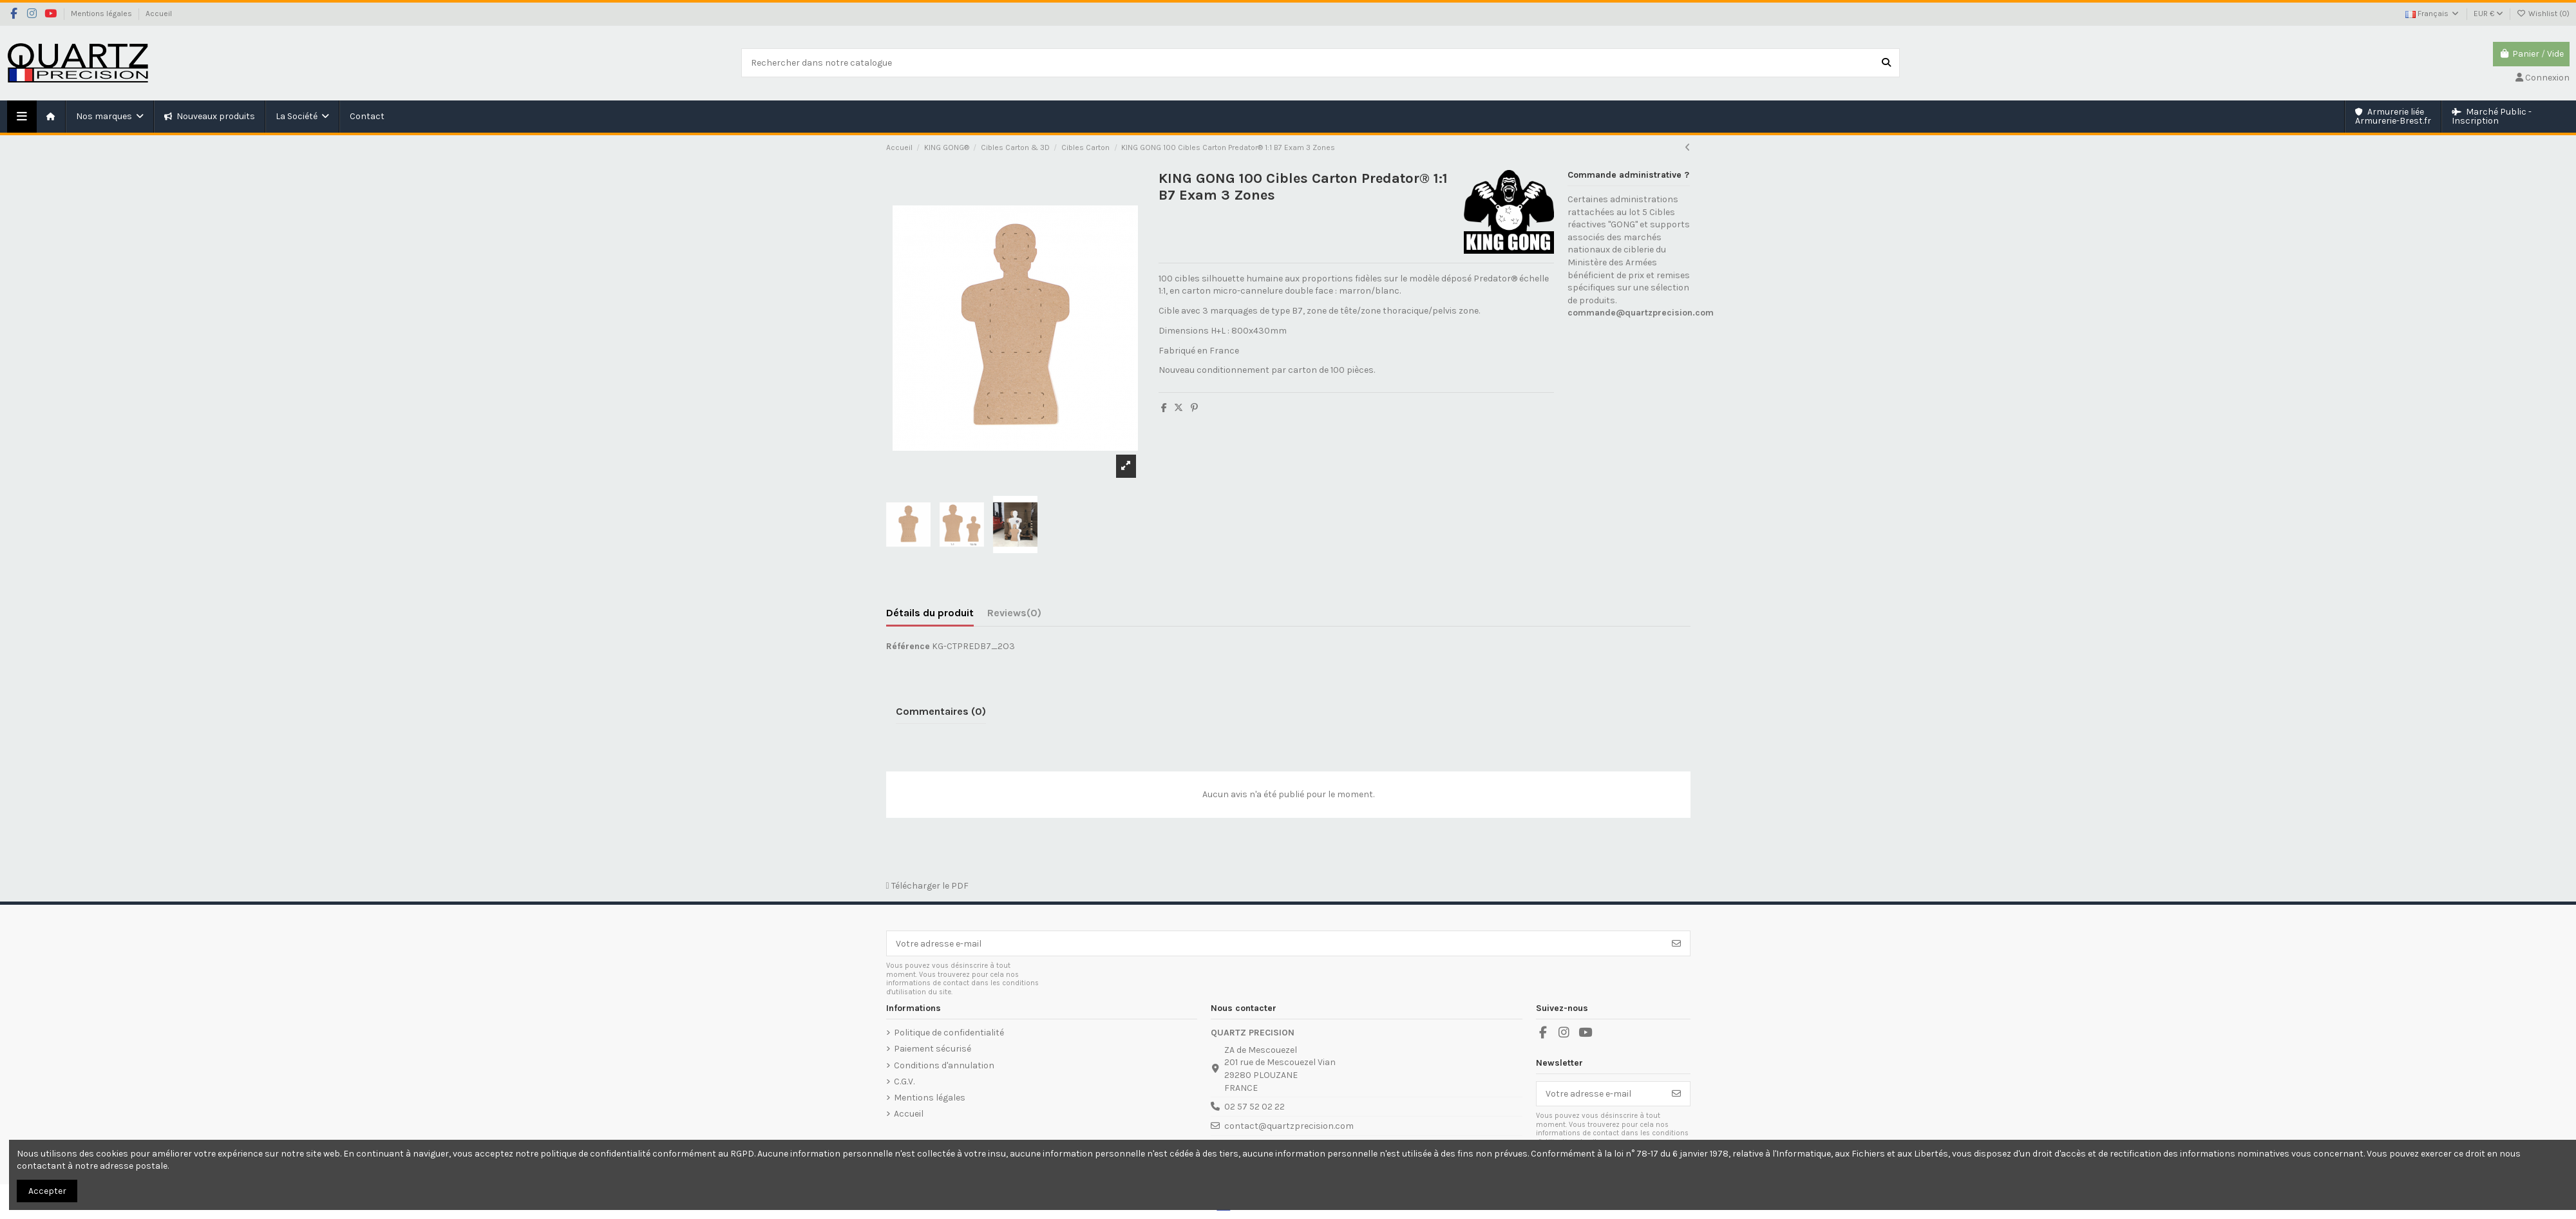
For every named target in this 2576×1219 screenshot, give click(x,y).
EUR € (2488, 13)
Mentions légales (102, 13)
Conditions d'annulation (944, 1065)
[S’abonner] (1676, 943)
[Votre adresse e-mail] (1275, 943)
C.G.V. (904, 1081)
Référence (908, 646)
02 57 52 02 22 (1254, 1106)
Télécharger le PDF (927, 885)
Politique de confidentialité (949, 1032)
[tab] (1014, 616)
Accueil (159, 13)
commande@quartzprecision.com (1640, 312)
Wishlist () (2543, 13)
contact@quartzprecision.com (1289, 1125)
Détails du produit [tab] (930, 613)
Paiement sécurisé (932, 1048)
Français (2432, 13)
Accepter (47, 1191)
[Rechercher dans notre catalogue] (1886, 62)
